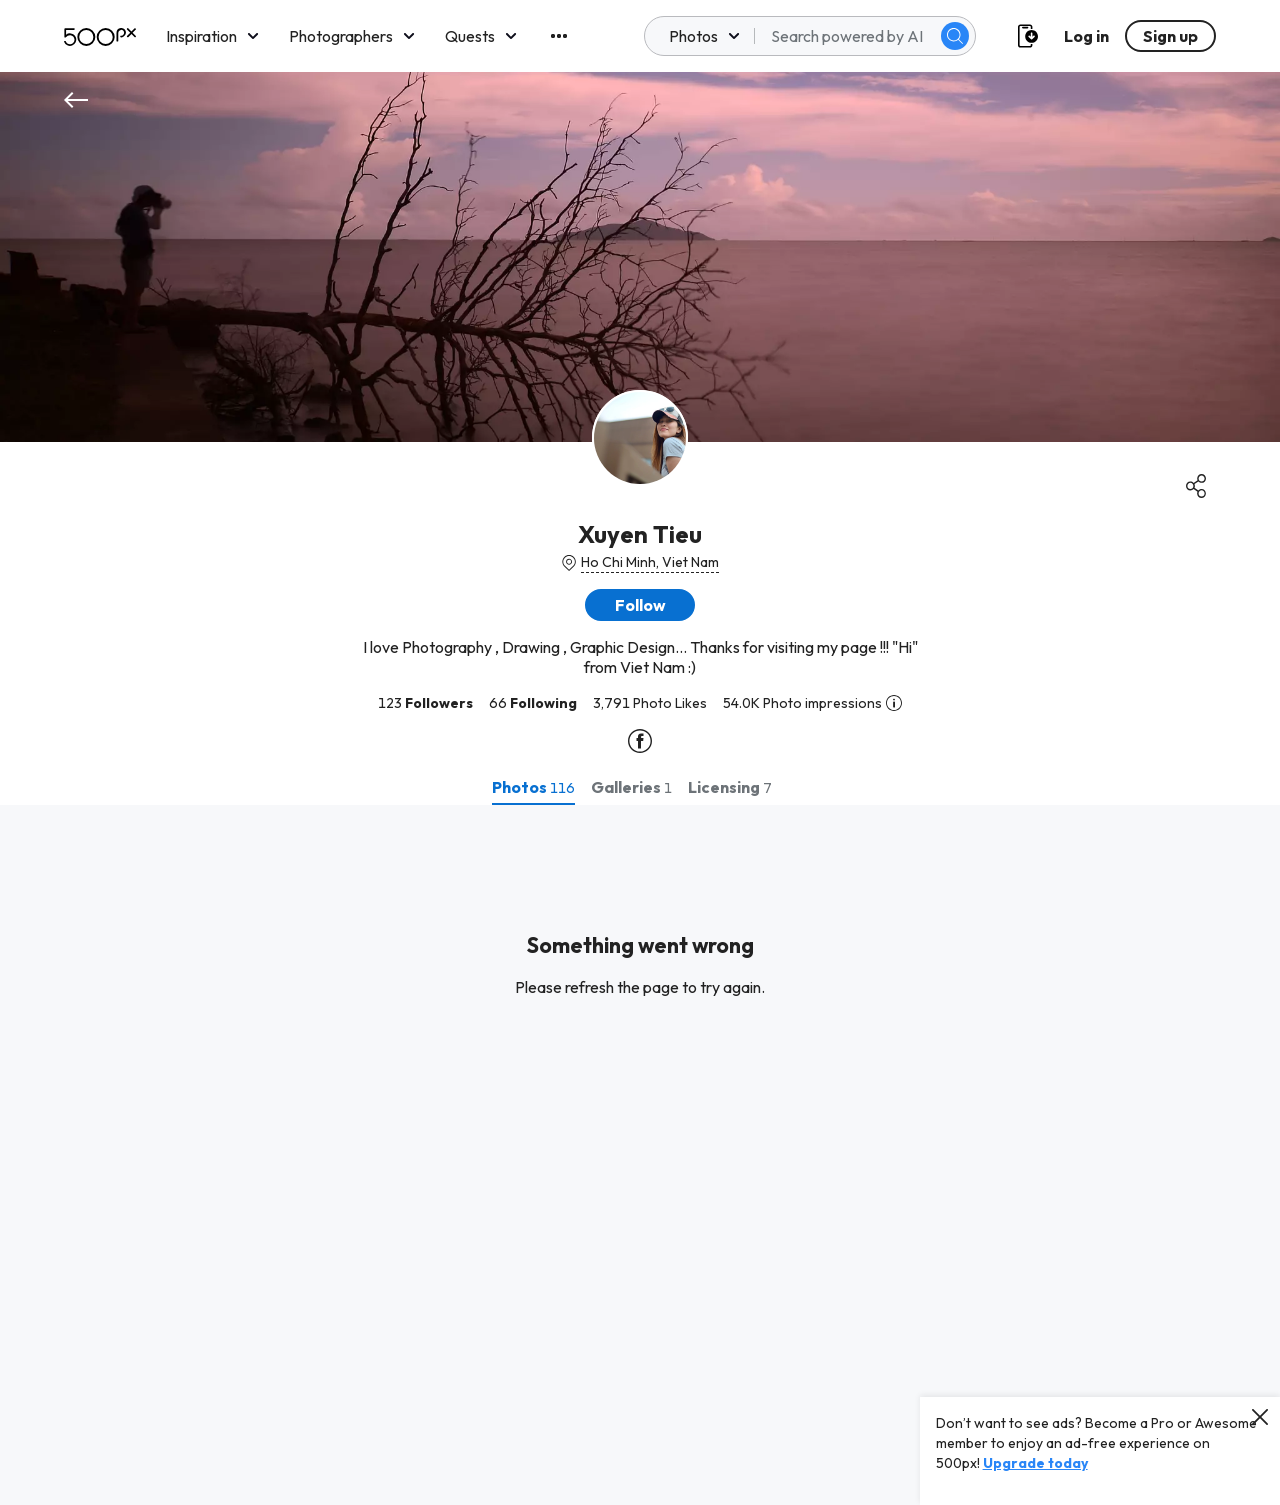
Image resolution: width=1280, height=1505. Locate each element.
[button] (640, 605)
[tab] (533, 787)
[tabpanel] (640, 1155)
